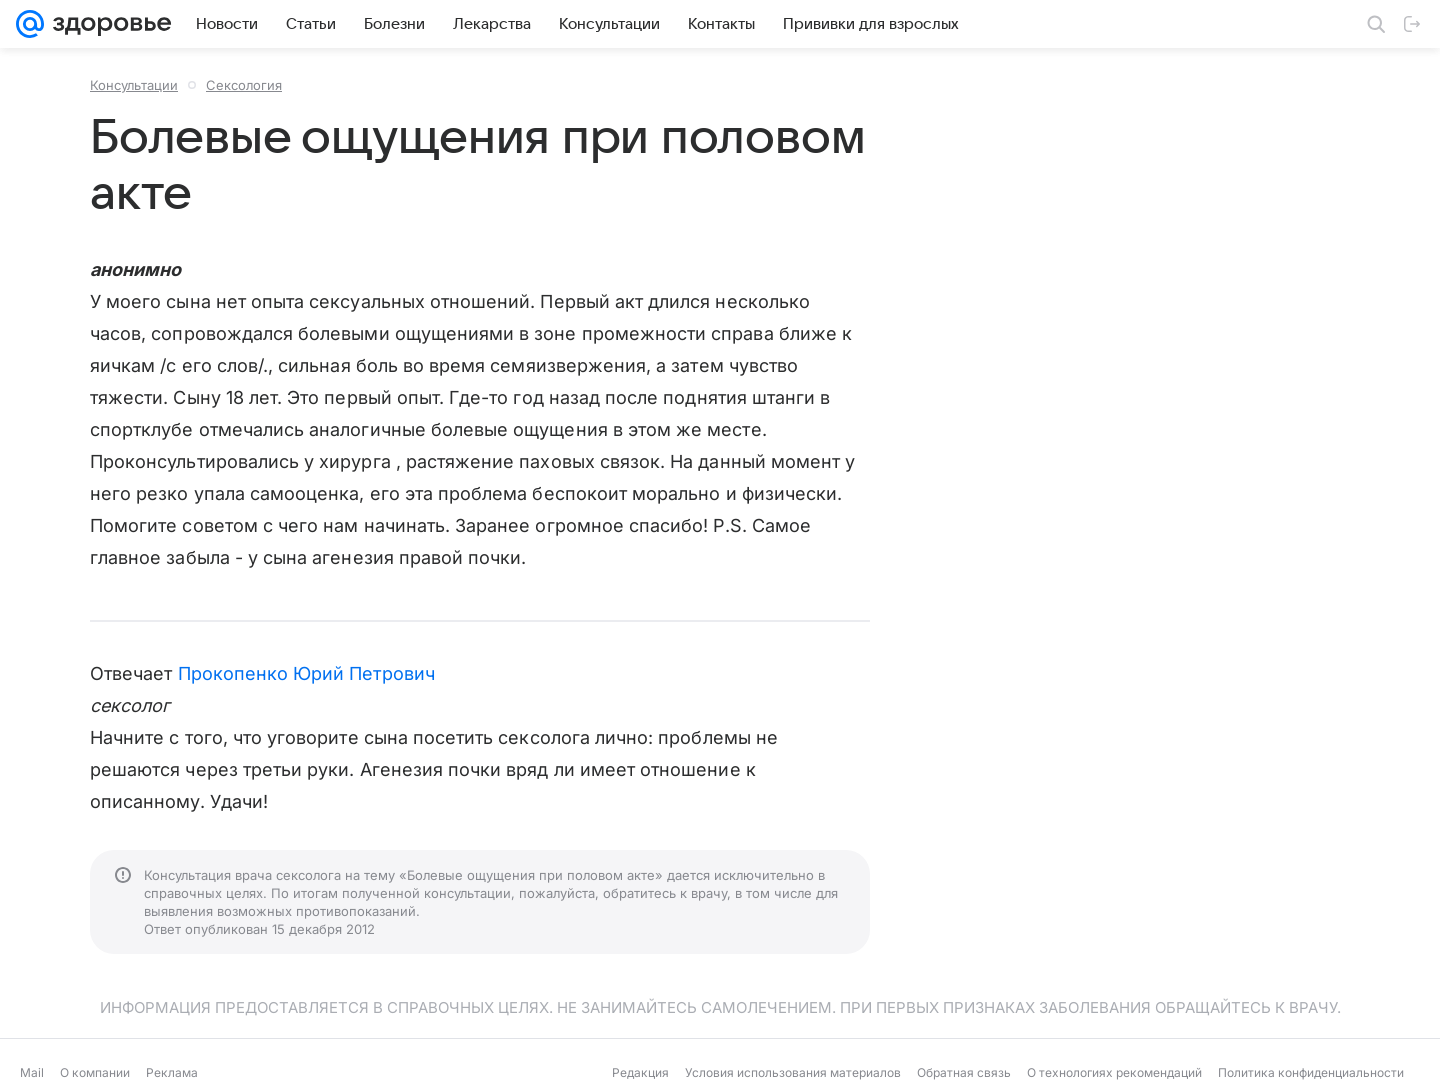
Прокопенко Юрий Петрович (306, 673)
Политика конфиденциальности (1311, 1072)
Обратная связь (964, 1072)
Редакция (640, 1072)
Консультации (134, 85)
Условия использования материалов (793, 1072)
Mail (32, 1072)
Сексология (244, 85)
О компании (95, 1072)
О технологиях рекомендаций (1114, 1072)
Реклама (172, 1072)
